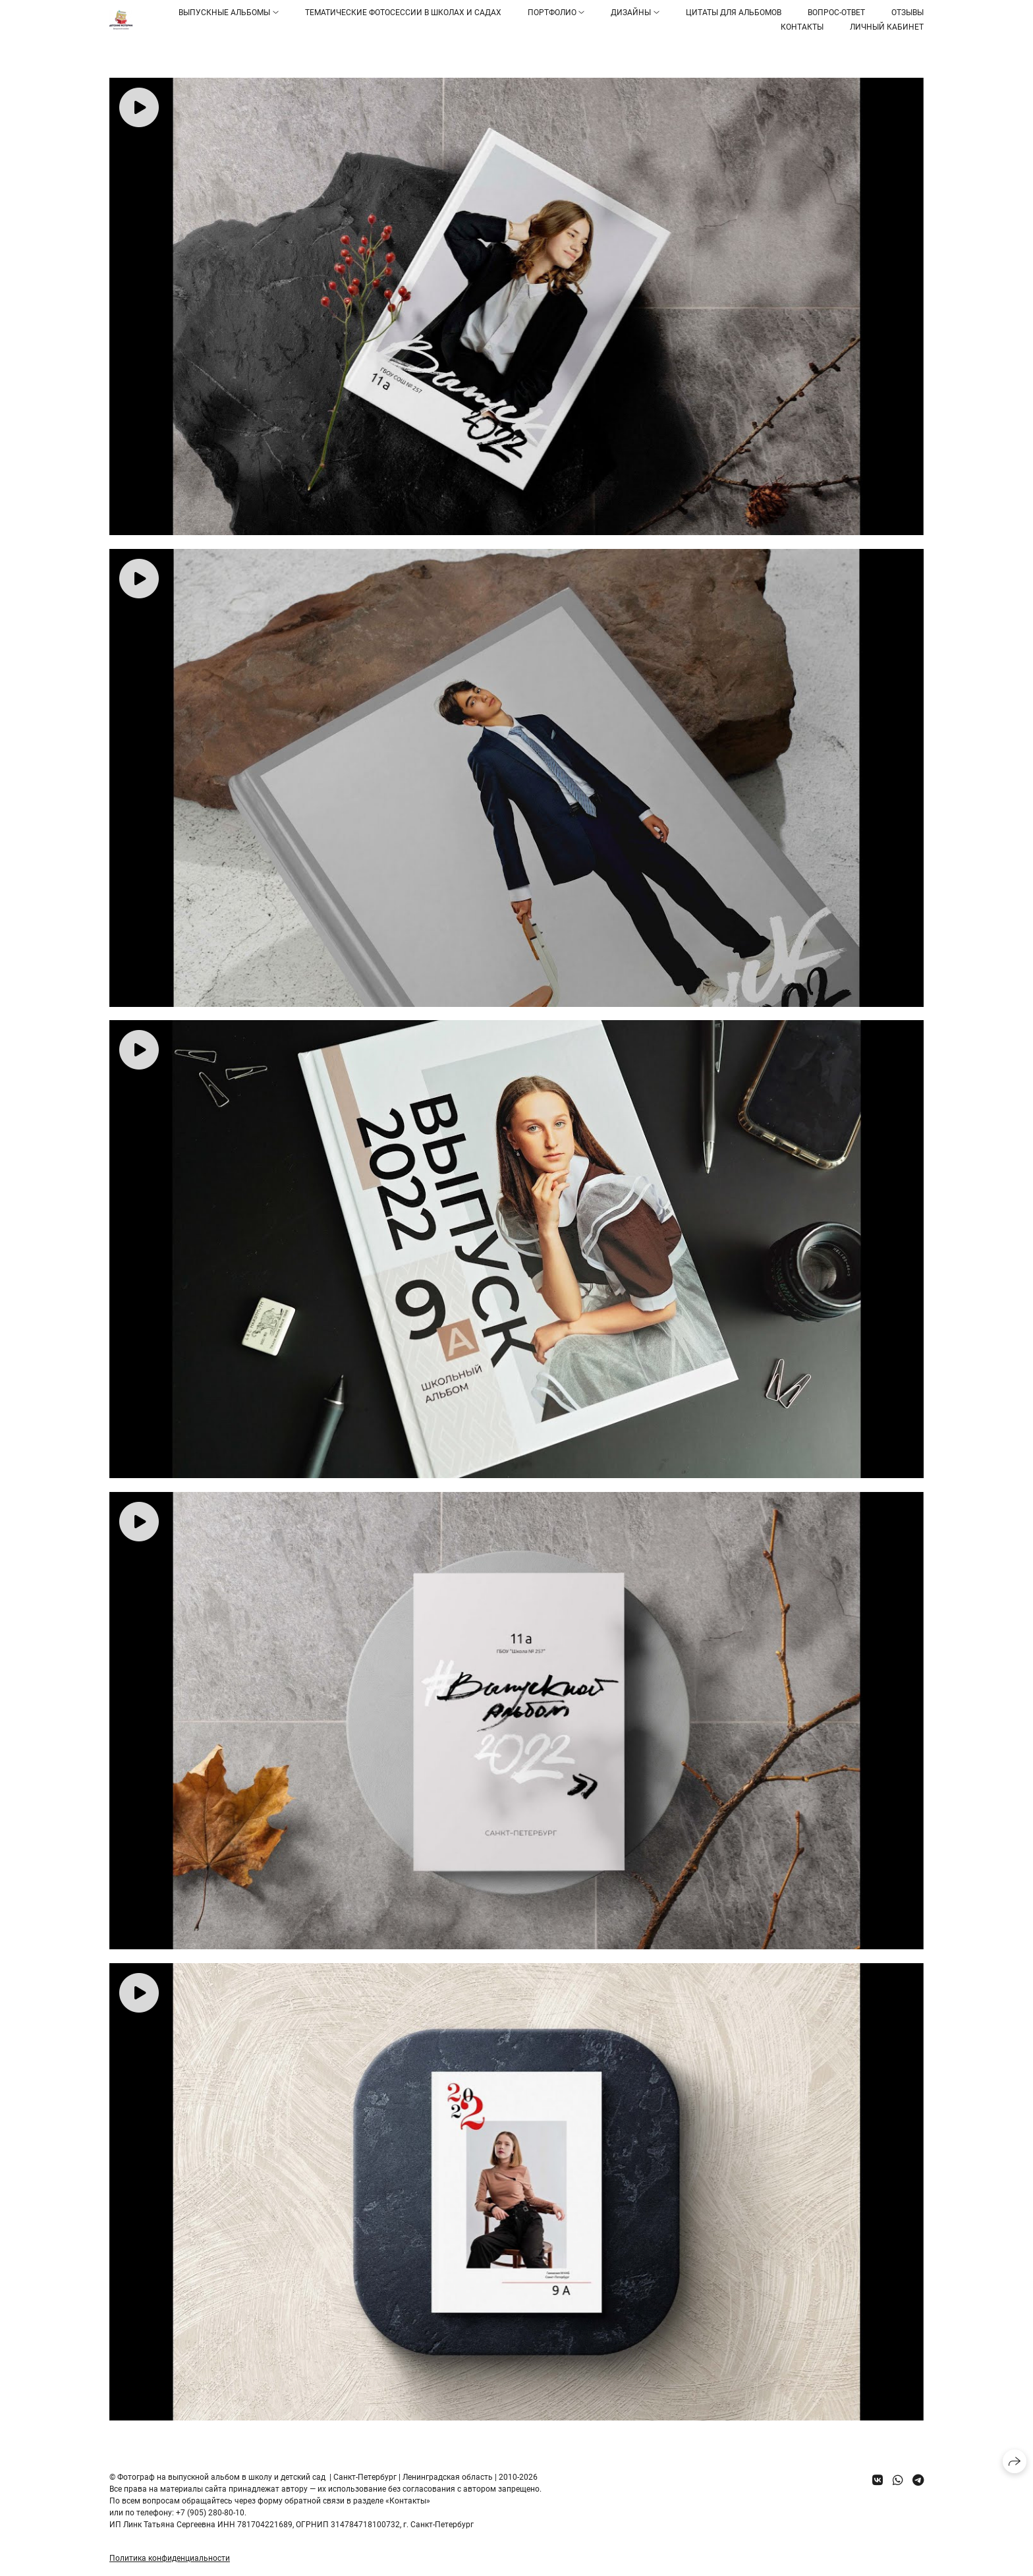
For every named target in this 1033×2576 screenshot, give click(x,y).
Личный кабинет (887, 27)
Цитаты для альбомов (733, 12)
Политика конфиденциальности (169, 2558)
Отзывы (907, 12)
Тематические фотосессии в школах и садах (403, 12)
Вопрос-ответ (836, 12)
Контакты (802, 27)
